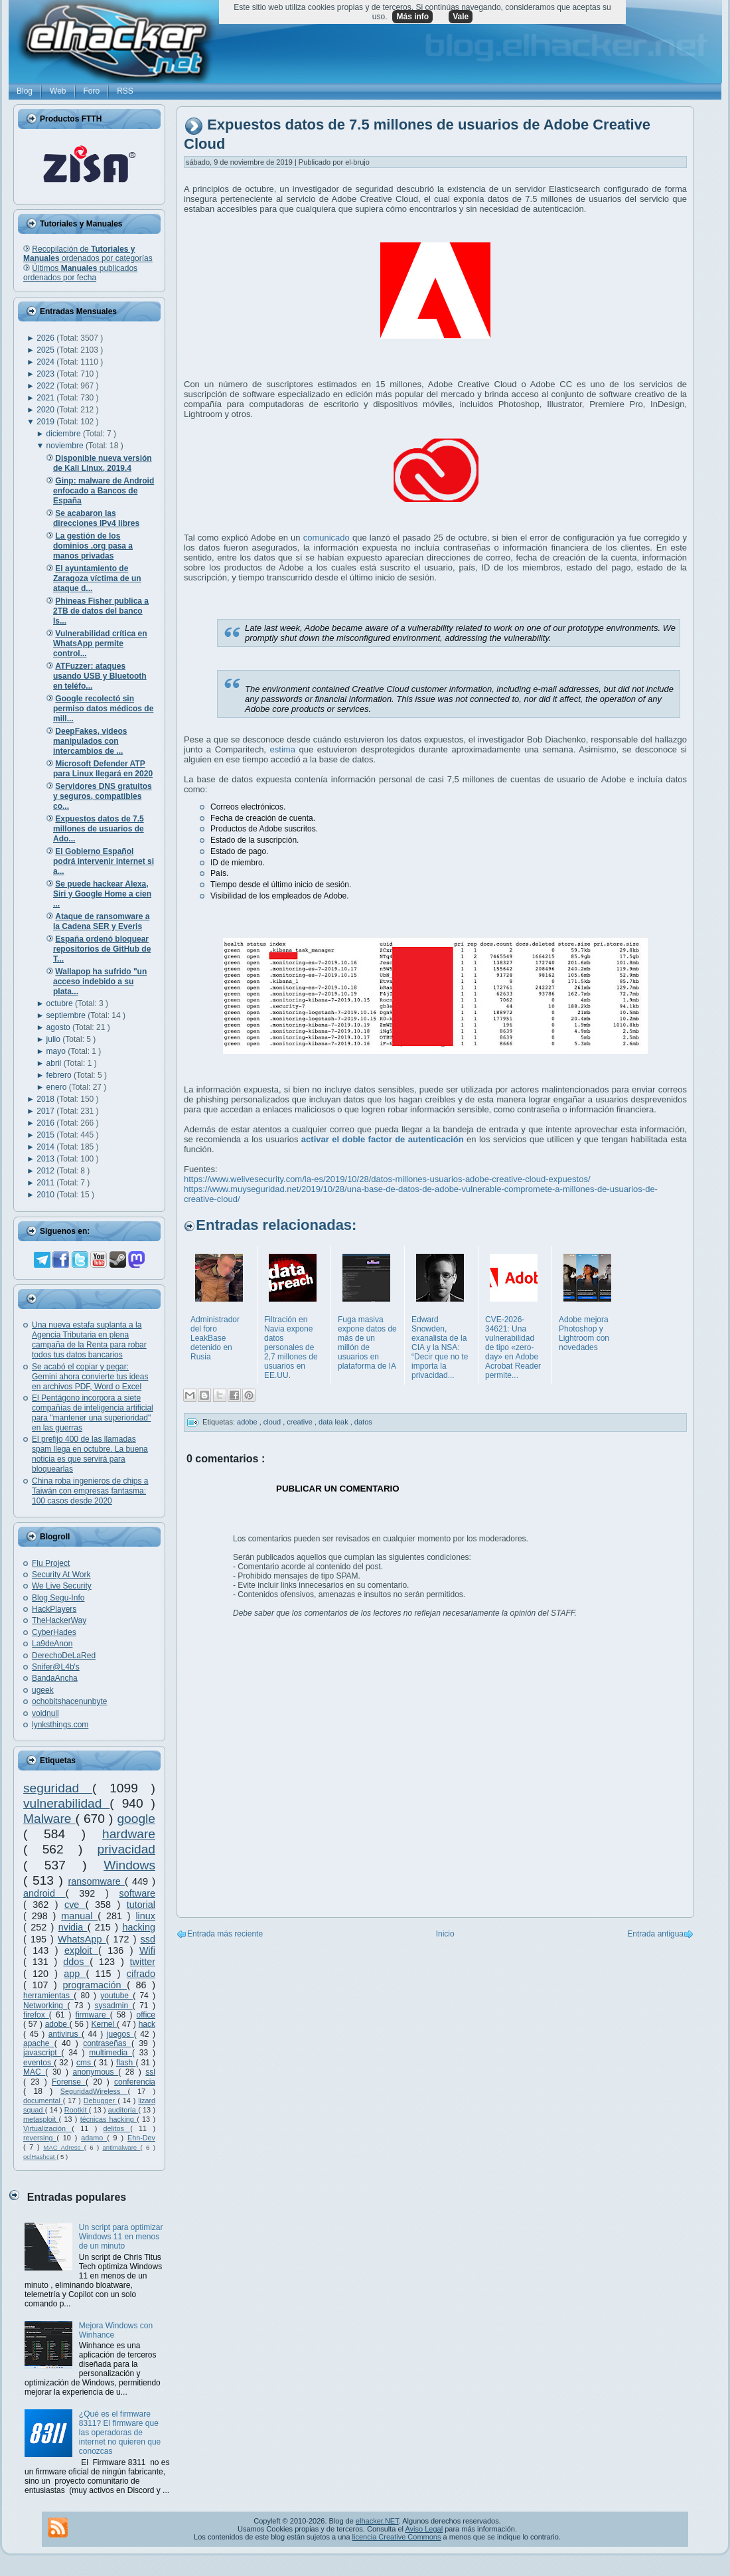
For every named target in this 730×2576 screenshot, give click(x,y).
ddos (76, 1961)
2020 (46, 409)
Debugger (100, 2100)
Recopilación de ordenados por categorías (88, 253)
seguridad (57, 1788)
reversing (39, 2138)
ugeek (43, 1690)
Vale (461, 16)
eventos (38, 2062)
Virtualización (47, 2128)
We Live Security (62, 1585)
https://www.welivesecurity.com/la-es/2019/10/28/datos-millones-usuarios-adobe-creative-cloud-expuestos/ (387, 1179)
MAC (34, 2072)
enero (57, 1087)
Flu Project (51, 1563)
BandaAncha (55, 1678)
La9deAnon (52, 1643)
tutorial (141, 1904)
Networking (45, 2005)
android (44, 1893)
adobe (57, 2024)
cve (75, 1904)
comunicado (326, 538)
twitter (142, 1961)
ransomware (96, 1881)
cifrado (141, 1973)
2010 (46, 1194)
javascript (42, 2052)
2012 (46, 1170)
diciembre (64, 433)
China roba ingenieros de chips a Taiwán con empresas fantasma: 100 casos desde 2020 (90, 1490)
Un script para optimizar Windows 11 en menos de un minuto (121, 2237)
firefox (36, 2014)
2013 (46, 1158)
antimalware (121, 2147)
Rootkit (76, 2110)
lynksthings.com (60, 1724)
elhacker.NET (377, 2521)
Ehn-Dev (141, 2138)
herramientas (48, 1995)
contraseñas (107, 2043)
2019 (46, 421)
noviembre (66, 445)
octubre (60, 1003)
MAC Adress (63, 2147)
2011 (46, 1182)
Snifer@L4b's (56, 1667)
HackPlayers (54, 1609)
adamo (94, 2138)
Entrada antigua (655, 1933)
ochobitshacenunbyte (69, 1701)
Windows (129, 1865)
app (75, 1973)
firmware (93, 2014)
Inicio (445, 1933)
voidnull (45, 1713)
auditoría (123, 2110)
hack (147, 2024)
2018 (46, 1099)
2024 (46, 362)
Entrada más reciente (225, 1933)
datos (363, 1422)
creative (301, 1422)
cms (85, 2062)
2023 (46, 374)
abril (55, 1063)
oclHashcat (39, 2156)
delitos (117, 2128)
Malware (49, 1819)
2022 (46, 385)
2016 (46, 1123)
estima (284, 749)
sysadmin (113, 2005)
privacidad (126, 1849)
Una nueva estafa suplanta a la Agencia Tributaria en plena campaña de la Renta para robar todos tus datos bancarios (89, 1339)
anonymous (96, 2072)
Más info (412, 16)
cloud (273, 1422)
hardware (128, 1834)
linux (145, 1916)
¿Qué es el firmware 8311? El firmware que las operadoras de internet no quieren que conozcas (120, 2432)
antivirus (65, 2034)
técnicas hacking (108, 2119)
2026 (46, 338)
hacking (138, 1927)
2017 (46, 1111)
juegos (120, 2034)
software (137, 1893)
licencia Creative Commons (396, 2537)
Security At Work (61, 1574)
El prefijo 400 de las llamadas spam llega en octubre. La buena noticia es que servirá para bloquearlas (90, 1454)
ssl (150, 2072)
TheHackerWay (59, 1620)
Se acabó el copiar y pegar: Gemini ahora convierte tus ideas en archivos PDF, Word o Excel (90, 1376)
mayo (57, 1051)
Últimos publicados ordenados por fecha (80, 273)
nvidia (73, 1927)
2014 (46, 1147)
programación (95, 1985)
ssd (148, 1939)
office (146, 2014)
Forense (69, 2082)
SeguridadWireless (94, 2091)
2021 (46, 397)
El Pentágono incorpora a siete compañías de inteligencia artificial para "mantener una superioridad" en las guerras (92, 1412)
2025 (46, 350)
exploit (81, 1950)
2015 (46, 1135)
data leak (334, 1422)
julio (54, 1039)
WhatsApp (82, 1939)
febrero (60, 1075)
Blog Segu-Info (58, 1597)
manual (79, 1916)
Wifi (147, 1950)
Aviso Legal (424, 2529)
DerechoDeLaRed (64, 1655)
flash (126, 2062)
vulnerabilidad (66, 1803)
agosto (59, 1027)
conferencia (134, 2082)
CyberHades (54, 1632)
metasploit (41, 2119)
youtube (116, 1995)
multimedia (110, 2052)
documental (43, 2100)
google (136, 1819)
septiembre (67, 1015)
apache (38, 2043)
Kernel (104, 2024)
